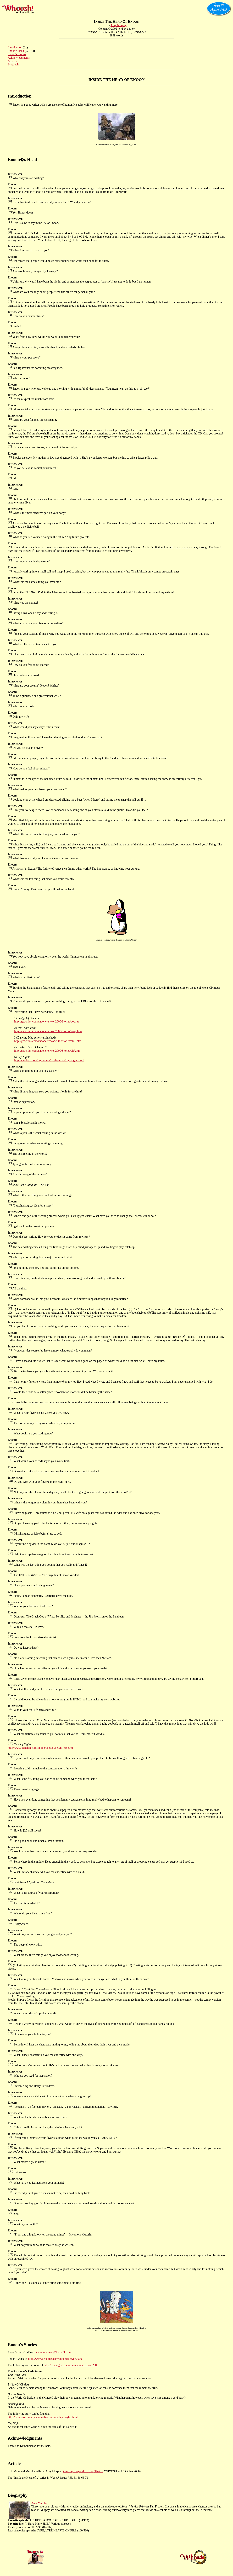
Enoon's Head (16, 50)
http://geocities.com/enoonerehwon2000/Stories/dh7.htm (47, 1050)
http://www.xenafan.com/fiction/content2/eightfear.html (40, 1747)
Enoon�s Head (22, 159)
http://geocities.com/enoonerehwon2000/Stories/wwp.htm (48, 1031)
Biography (14, 64)
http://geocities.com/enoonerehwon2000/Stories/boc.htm (47, 1021)
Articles (12, 61)
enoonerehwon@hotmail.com (53, 2352)
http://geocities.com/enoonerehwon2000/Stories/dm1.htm (47, 1041)
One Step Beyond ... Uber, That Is (83, 2471)
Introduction (15, 47)
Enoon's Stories (17, 54)
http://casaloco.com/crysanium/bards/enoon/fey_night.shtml (49, 1060)
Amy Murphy (119, 25)
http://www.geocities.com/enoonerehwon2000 (55, 2358)
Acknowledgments (19, 57)
